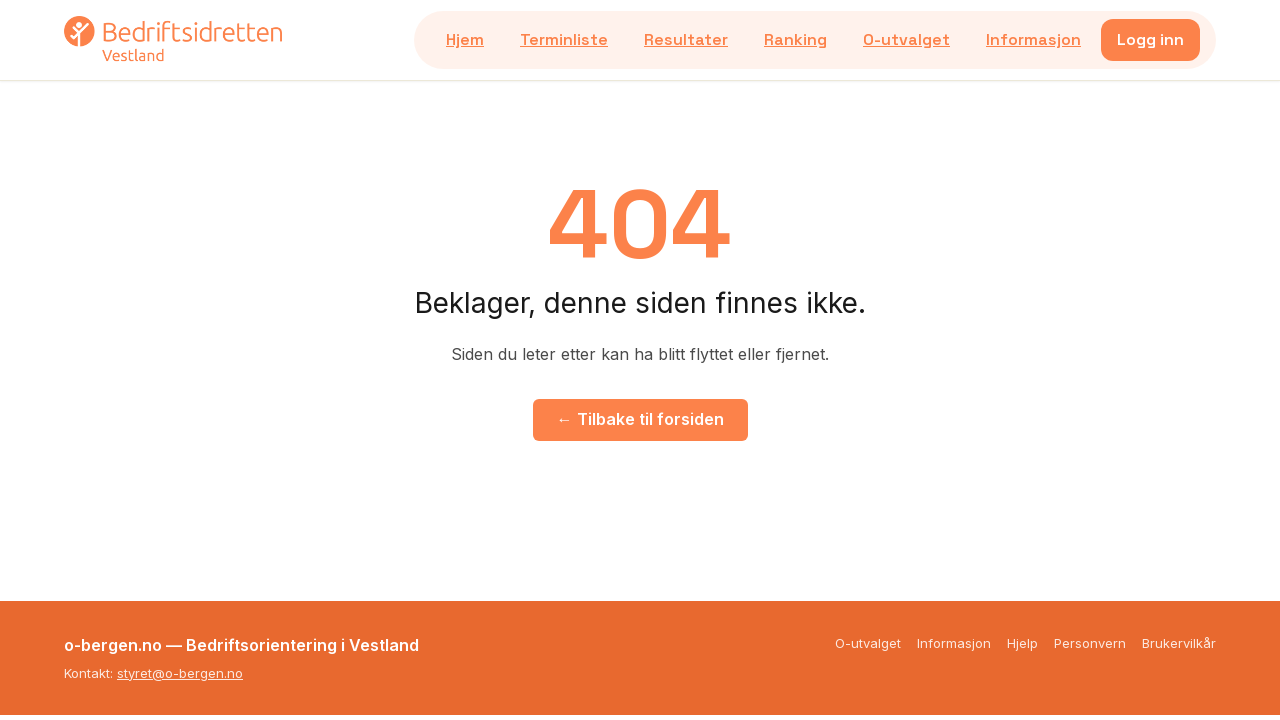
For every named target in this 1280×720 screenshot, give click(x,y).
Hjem (465, 39)
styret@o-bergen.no (180, 673)
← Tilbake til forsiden (640, 419)
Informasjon (1033, 39)
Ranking (795, 39)
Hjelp (1022, 643)
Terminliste (564, 39)
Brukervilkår (1179, 643)
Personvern (1090, 643)
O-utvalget (906, 39)
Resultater (686, 39)
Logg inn (1150, 39)
